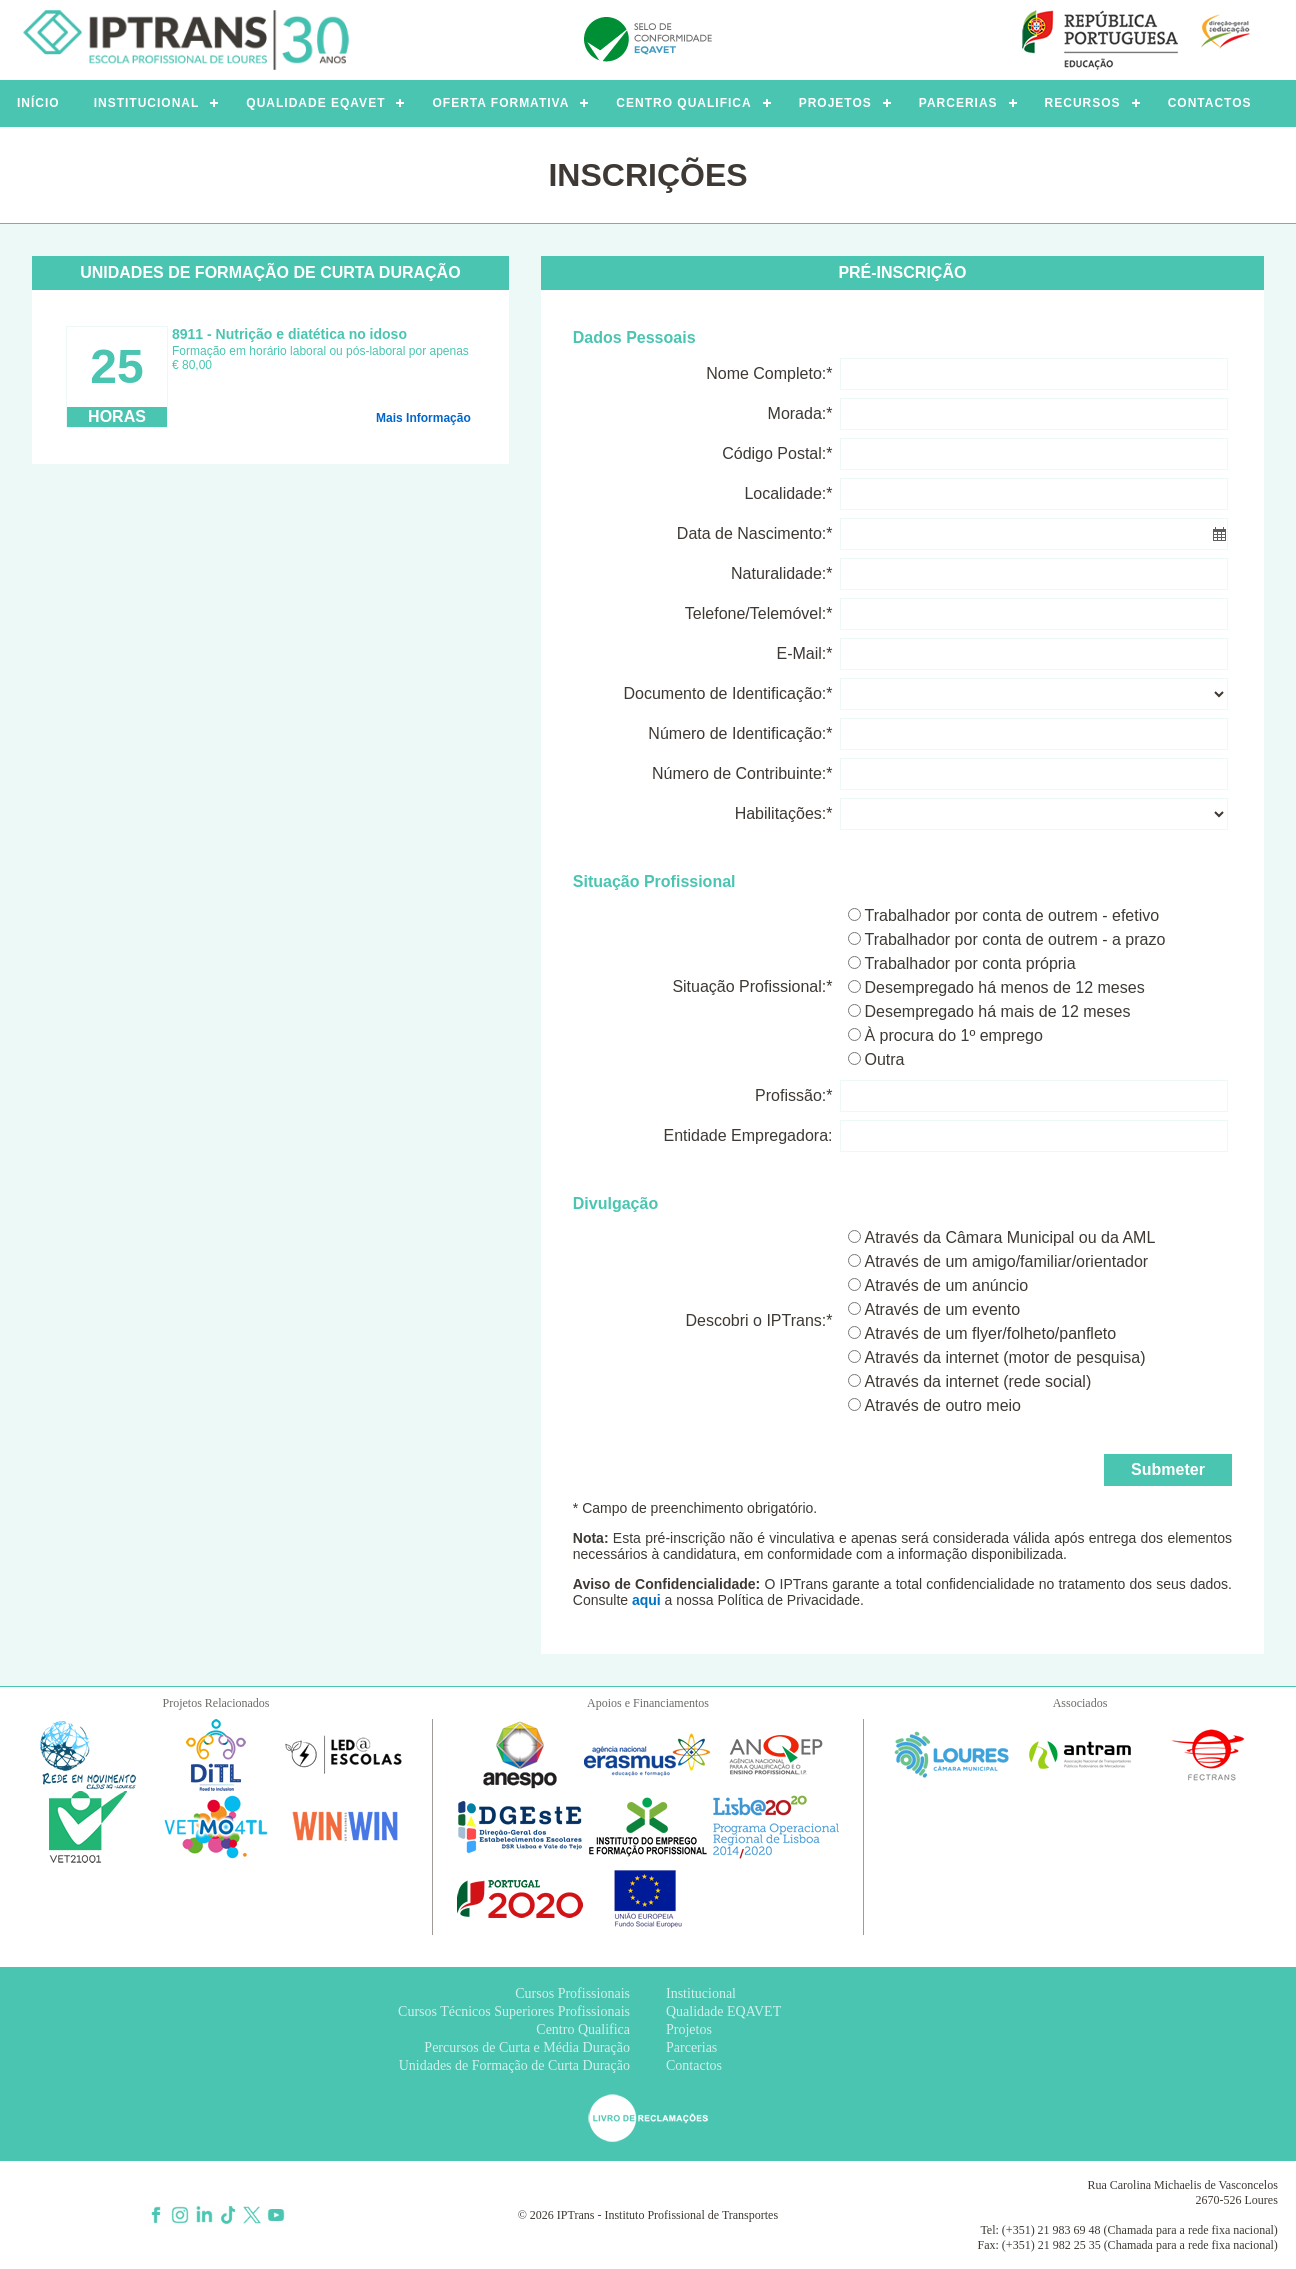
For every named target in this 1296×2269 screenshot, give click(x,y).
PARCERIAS (958, 103)
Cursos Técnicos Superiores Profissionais (514, 2011)
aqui (646, 1600)
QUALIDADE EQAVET (315, 103)
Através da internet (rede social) (977, 1381)
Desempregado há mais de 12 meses (997, 1011)
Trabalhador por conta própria (969, 963)
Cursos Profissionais (572, 1993)
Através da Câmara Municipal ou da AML (1009, 1237)
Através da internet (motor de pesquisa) (1004, 1357)
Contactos (694, 2065)
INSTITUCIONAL (147, 103)
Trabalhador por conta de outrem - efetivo (1011, 915)
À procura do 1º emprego (953, 1035)
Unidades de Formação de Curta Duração (514, 2065)
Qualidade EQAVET (723, 2011)
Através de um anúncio (946, 1285)
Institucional (701, 1993)
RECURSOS (1083, 103)
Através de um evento (942, 1309)
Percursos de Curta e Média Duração (527, 2047)
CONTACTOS (1210, 103)
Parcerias (691, 2047)
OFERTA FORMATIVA (500, 103)
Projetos (689, 2029)
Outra (884, 1059)
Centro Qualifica (583, 2029)
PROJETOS (835, 103)
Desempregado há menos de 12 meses (1004, 987)
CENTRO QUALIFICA (683, 103)
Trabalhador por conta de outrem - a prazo (1014, 939)
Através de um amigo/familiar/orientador (1006, 1261)
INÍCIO (38, 103)
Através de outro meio (942, 1405)
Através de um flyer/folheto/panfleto (990, 1333)
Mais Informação (423, 418)
